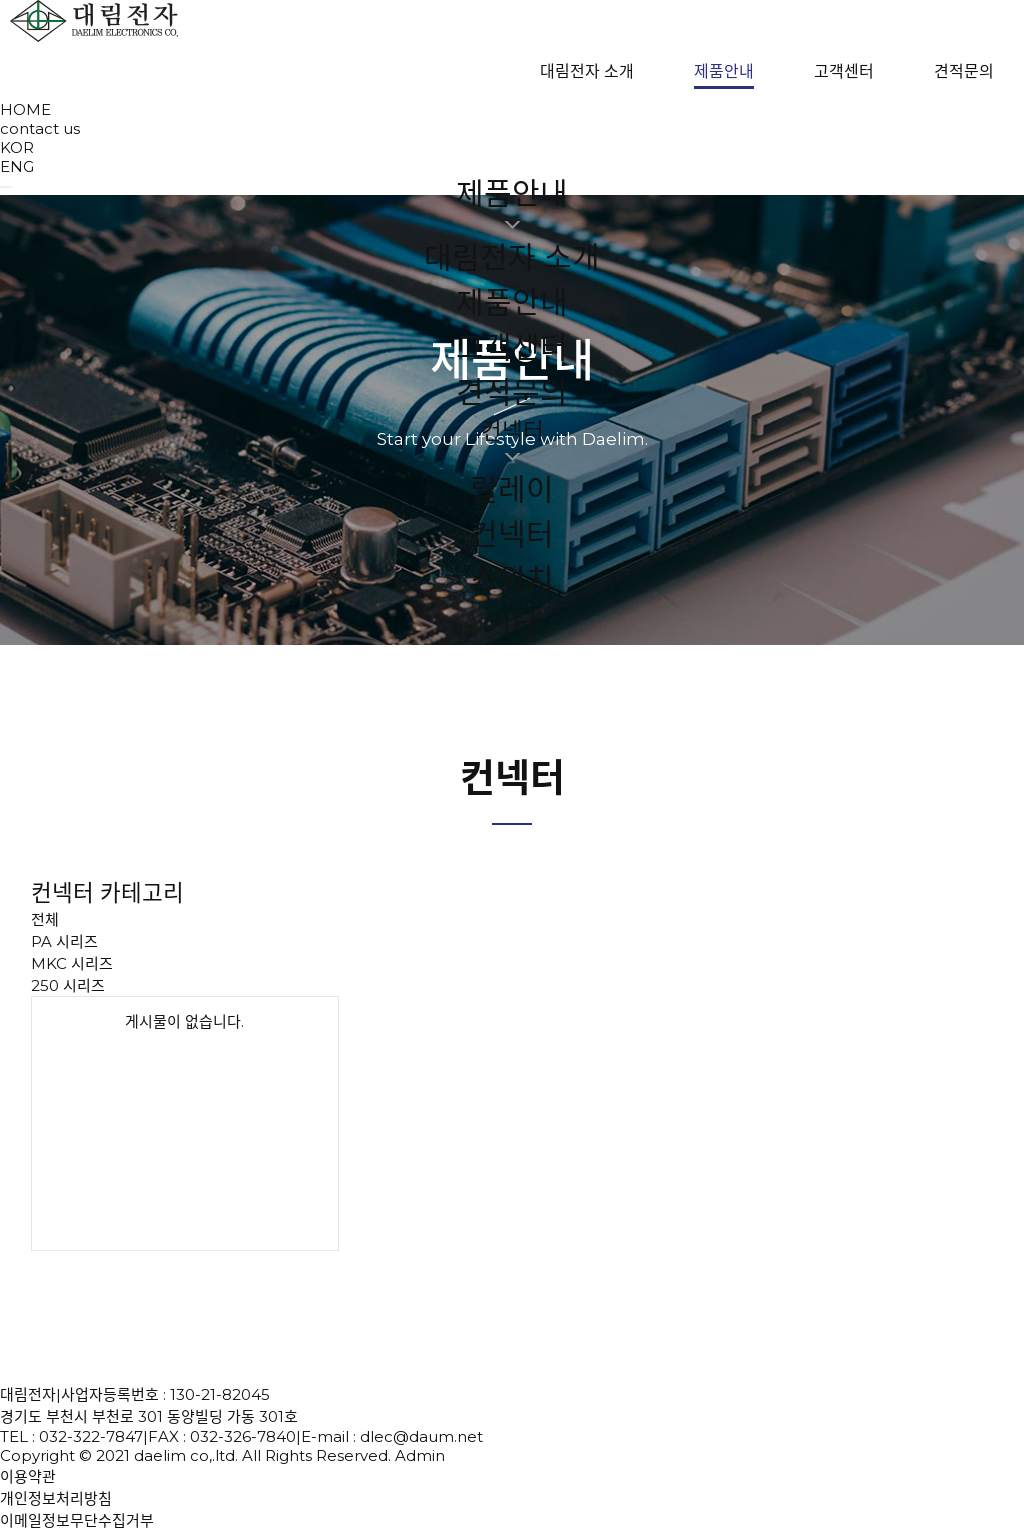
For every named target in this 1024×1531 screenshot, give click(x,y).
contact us (40, 128)
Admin (420, 1455)
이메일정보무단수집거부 (77, 1520)
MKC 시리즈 (72, 963)
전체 (45, 919)
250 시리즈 (68, 985)
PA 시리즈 (64, 941)
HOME (25, 109)
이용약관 (28, 1476)
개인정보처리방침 (56, 1498)
